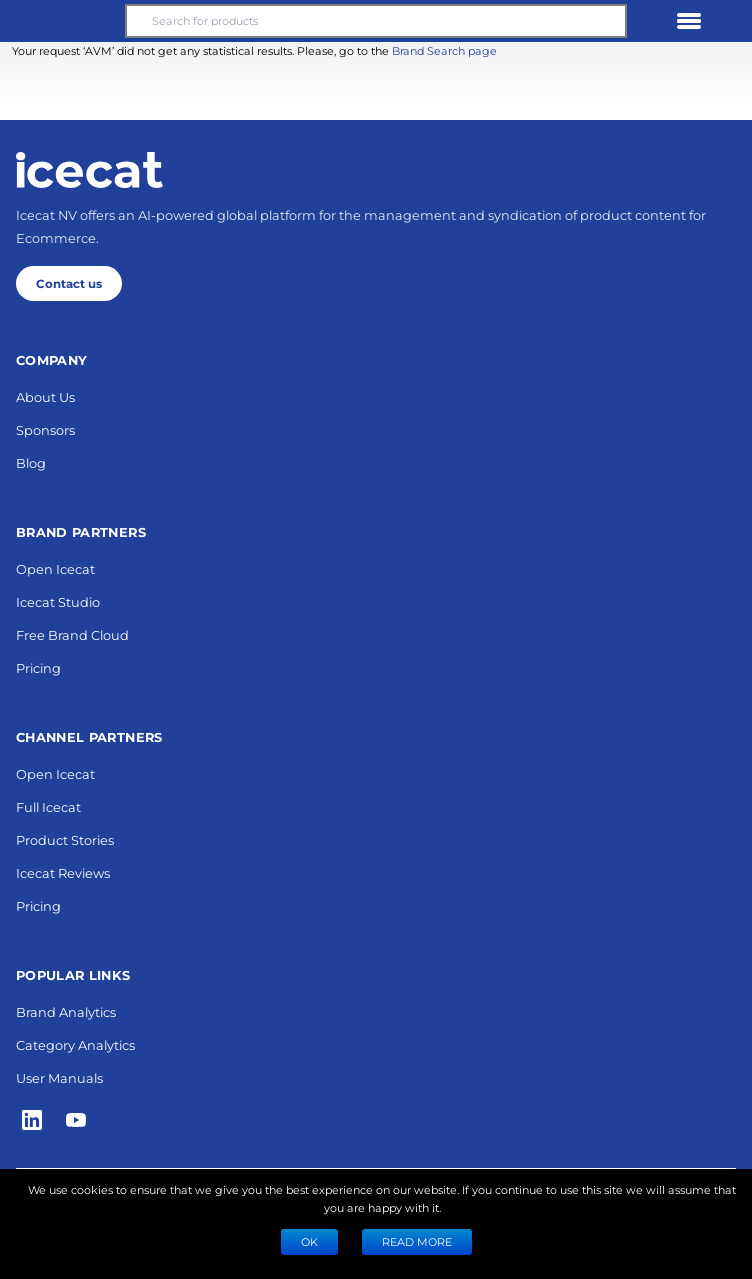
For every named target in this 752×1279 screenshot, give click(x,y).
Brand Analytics (66, 1011)
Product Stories (65, 839)
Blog (31, 462)
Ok (309, 1241)
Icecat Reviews (63, 872)
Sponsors (45, 429)
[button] (63, 21)
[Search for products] (376, 21)
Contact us (69, 283)
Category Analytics (75, 1044)
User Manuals (59, 1077)
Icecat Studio (58, 601)
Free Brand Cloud (72, 634)
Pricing (38, 667)
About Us (45, 396)
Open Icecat (55, 568)
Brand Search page (444, 50)
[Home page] (89, 170)
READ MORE (417, 1241)
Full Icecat (48, 806)
